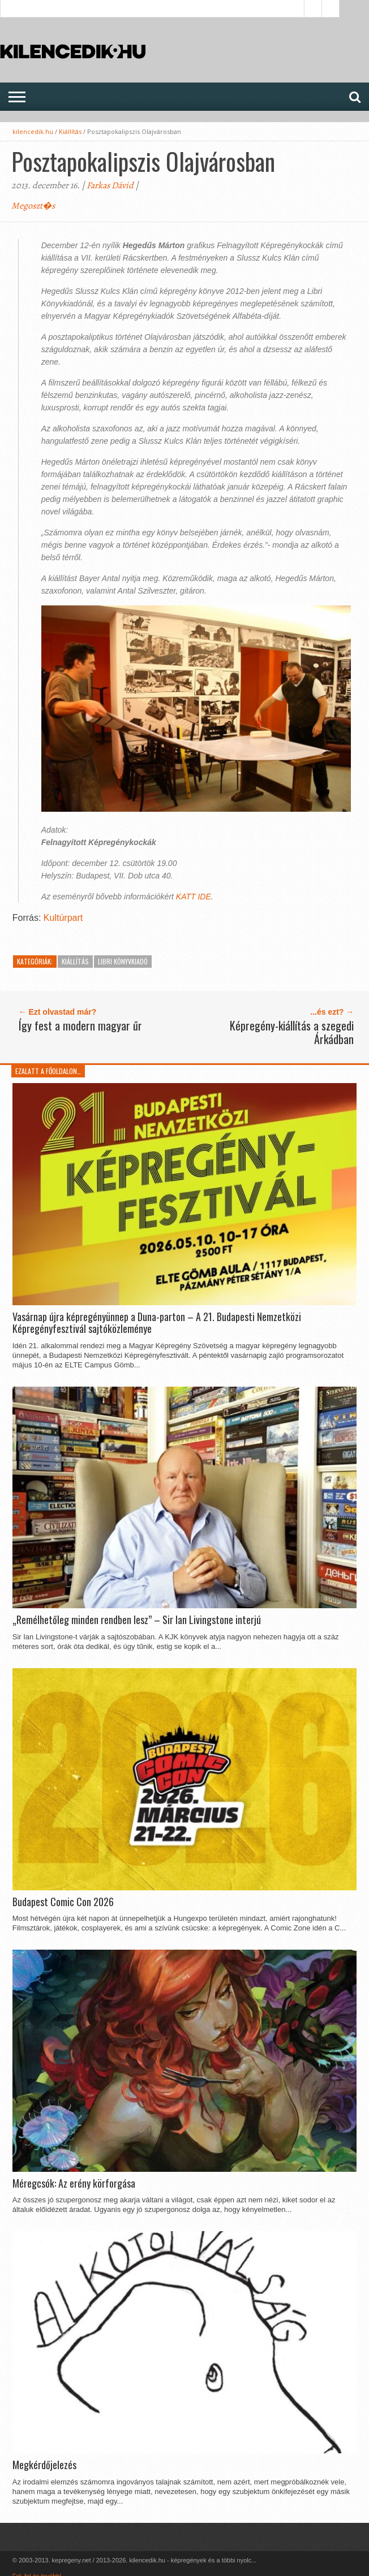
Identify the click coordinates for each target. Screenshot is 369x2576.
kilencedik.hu (32, 131)
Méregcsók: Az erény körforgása (73, 2183)
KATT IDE (193, 896)
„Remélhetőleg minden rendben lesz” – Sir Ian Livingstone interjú (136, 1620)
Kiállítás (70, 131)
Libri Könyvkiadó (123, 961)
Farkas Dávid (110, 185)
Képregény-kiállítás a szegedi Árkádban (292, 1032)
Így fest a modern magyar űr (80, 1025)
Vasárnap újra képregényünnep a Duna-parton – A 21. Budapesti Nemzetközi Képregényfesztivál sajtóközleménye (156, 1323)
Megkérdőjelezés (44, 2465)
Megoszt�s (33, 206)
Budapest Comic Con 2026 (63, 1902)
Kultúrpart (63, 918)
